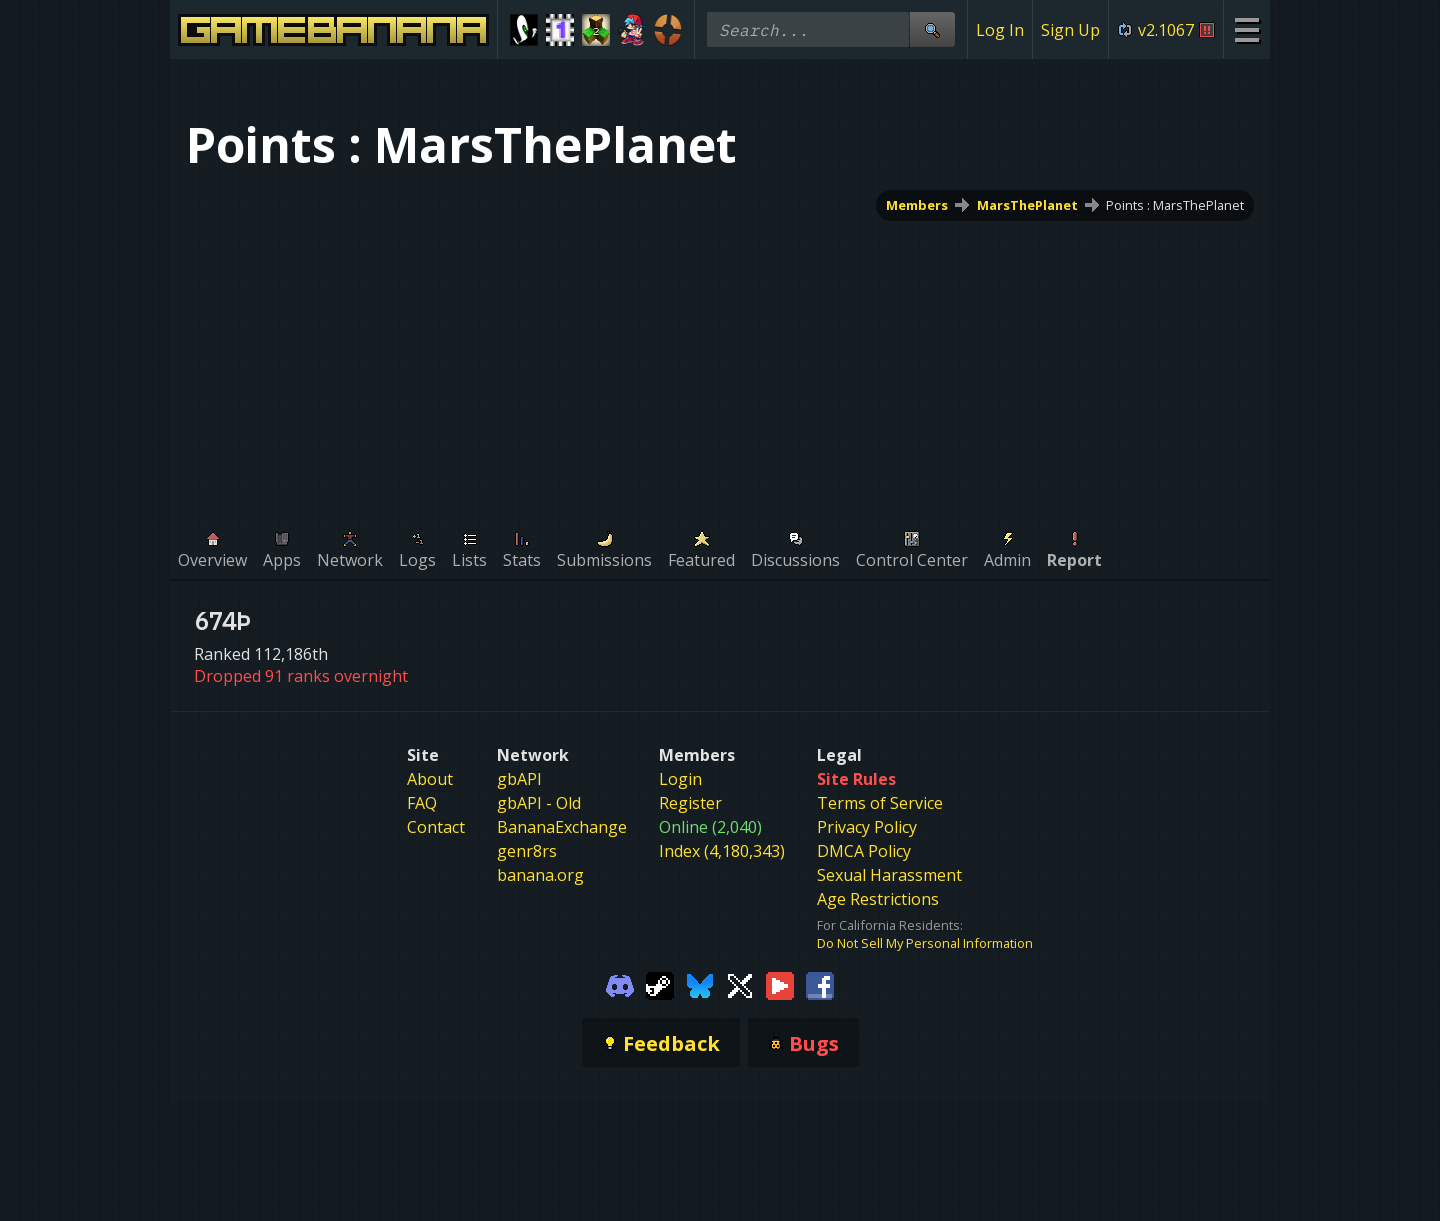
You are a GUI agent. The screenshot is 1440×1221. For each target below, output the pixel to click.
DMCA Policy (864, 851)
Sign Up (1070, 30)
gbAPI (519, 779)
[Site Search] (932, 29)
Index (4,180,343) (722, 851)
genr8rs (527, 851)
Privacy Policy (867, 827)
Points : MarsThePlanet (1175, 205)
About (430, 779)
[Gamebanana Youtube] (780, 984)
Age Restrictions (878, 899)
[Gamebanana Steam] (660, 984)
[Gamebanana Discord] (620, 984)
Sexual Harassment (889, 875)
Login (680, 779)
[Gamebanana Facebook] (820, 984)
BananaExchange (562, 827)
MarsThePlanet (1027, 205)
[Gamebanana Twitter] (740, 984)
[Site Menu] (1246, 29)
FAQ (422, 803)
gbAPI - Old (539, 803)
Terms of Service (880, 803)
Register (690, 803)
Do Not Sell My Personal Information (925, 943)
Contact (436, 827)
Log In (1000, 30)
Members (917, 205)
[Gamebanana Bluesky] (700, 984)
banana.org (540, 875)
